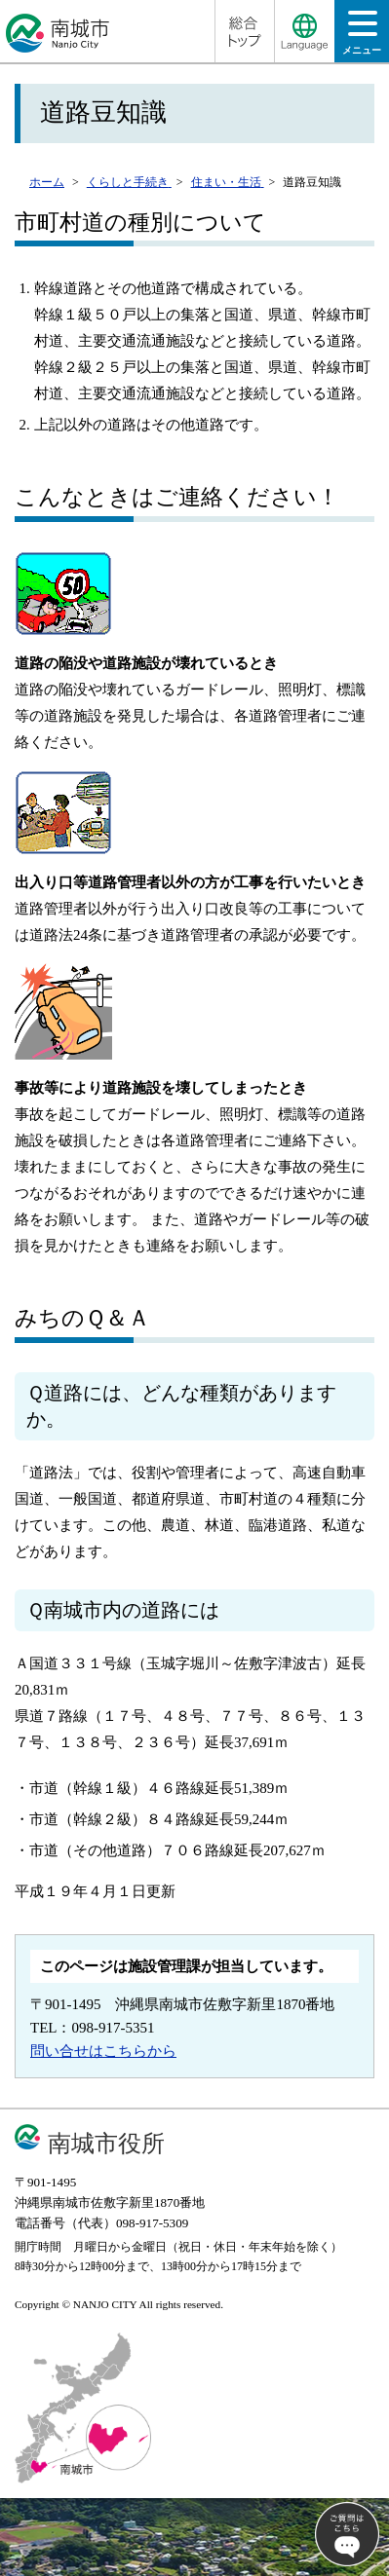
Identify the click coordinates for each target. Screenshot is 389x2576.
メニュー (361, 38)
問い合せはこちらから (103, 2051)
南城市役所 (106, 2143)
